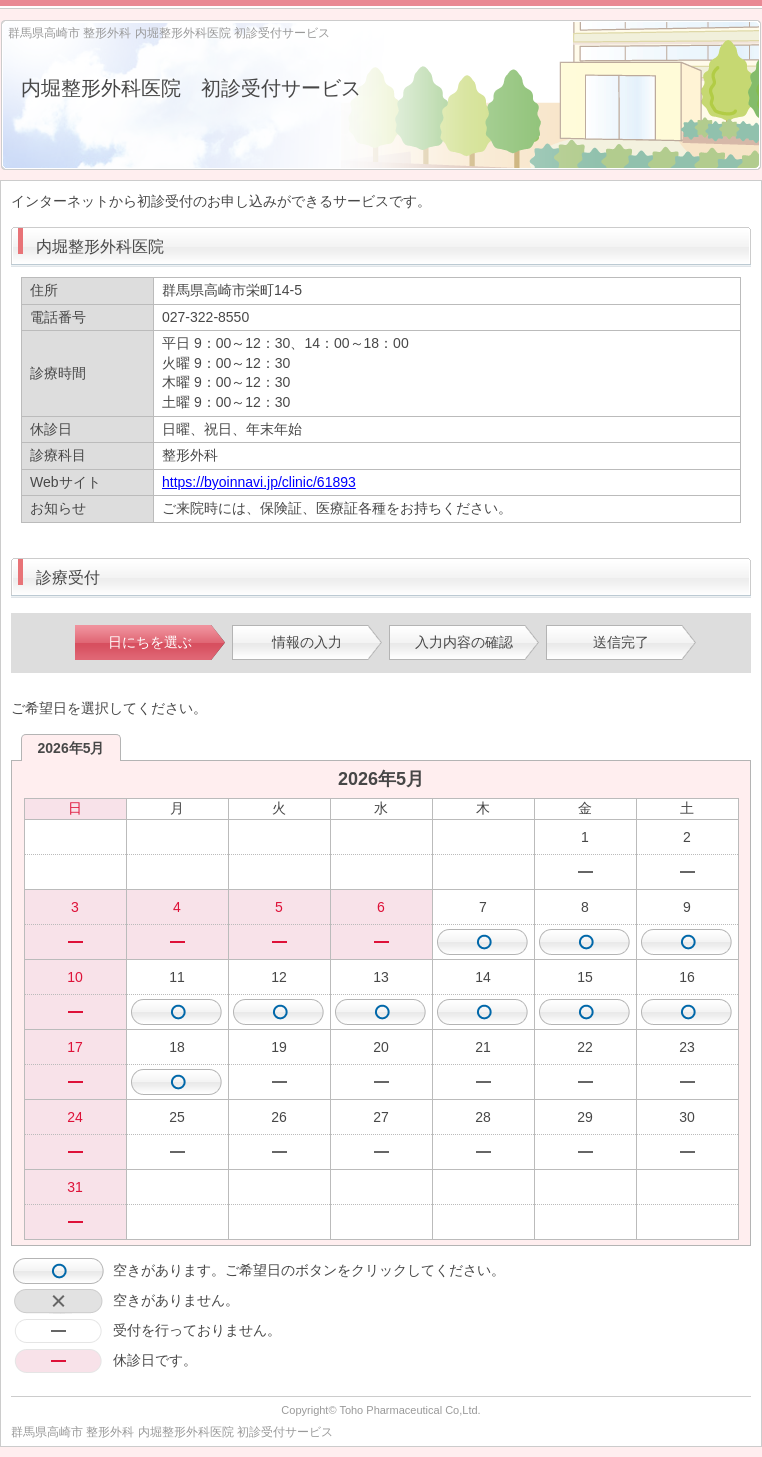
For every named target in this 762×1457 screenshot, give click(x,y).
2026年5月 (71, 748)
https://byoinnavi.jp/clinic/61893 (259, 482)
